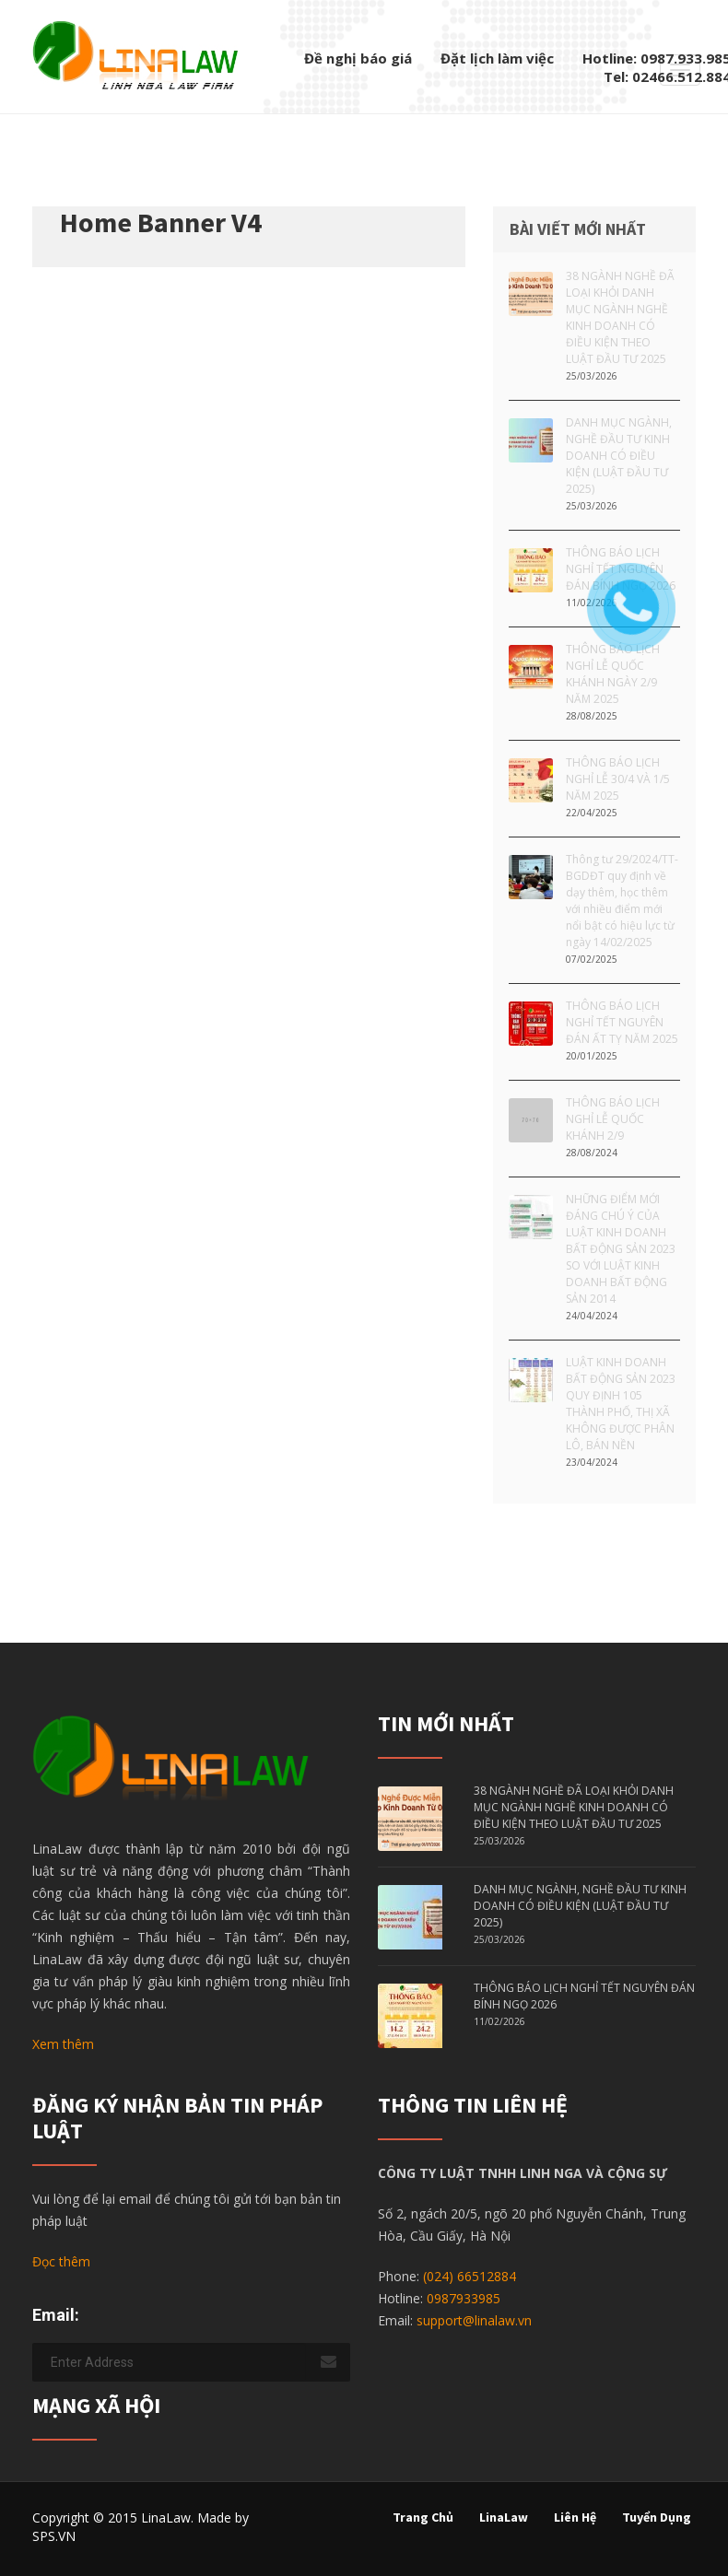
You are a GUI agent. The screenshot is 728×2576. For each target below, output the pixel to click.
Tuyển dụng (656, 2517)
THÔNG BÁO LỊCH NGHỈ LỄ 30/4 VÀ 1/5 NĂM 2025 (618, 779)
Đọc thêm (61, 2261)
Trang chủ (423, 2517)
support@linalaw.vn (474, 2320)
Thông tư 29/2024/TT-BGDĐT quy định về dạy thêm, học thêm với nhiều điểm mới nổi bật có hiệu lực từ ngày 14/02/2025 (622, 900)
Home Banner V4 (161, 222)
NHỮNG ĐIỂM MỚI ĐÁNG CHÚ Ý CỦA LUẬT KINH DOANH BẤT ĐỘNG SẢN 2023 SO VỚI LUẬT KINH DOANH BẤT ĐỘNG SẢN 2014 (620, 1248)
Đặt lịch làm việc (497, 58)
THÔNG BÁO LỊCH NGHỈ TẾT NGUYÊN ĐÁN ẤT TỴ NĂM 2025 (622, 1022)
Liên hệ (575, 2517)
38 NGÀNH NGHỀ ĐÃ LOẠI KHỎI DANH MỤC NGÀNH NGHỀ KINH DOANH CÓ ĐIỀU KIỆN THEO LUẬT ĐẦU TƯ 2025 (620, 317)
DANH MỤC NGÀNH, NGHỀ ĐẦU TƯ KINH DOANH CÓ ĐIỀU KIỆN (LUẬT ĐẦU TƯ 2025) (619, 456)
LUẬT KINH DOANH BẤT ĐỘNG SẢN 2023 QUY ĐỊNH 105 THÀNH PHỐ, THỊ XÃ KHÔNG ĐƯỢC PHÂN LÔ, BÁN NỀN (620, 1403)
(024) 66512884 (469, 2276)
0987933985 (463, 2298)
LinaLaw (503, 2517)
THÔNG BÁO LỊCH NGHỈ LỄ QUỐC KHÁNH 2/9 (613, 1119)
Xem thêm (63, 2044)
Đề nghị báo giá (358, 58)
